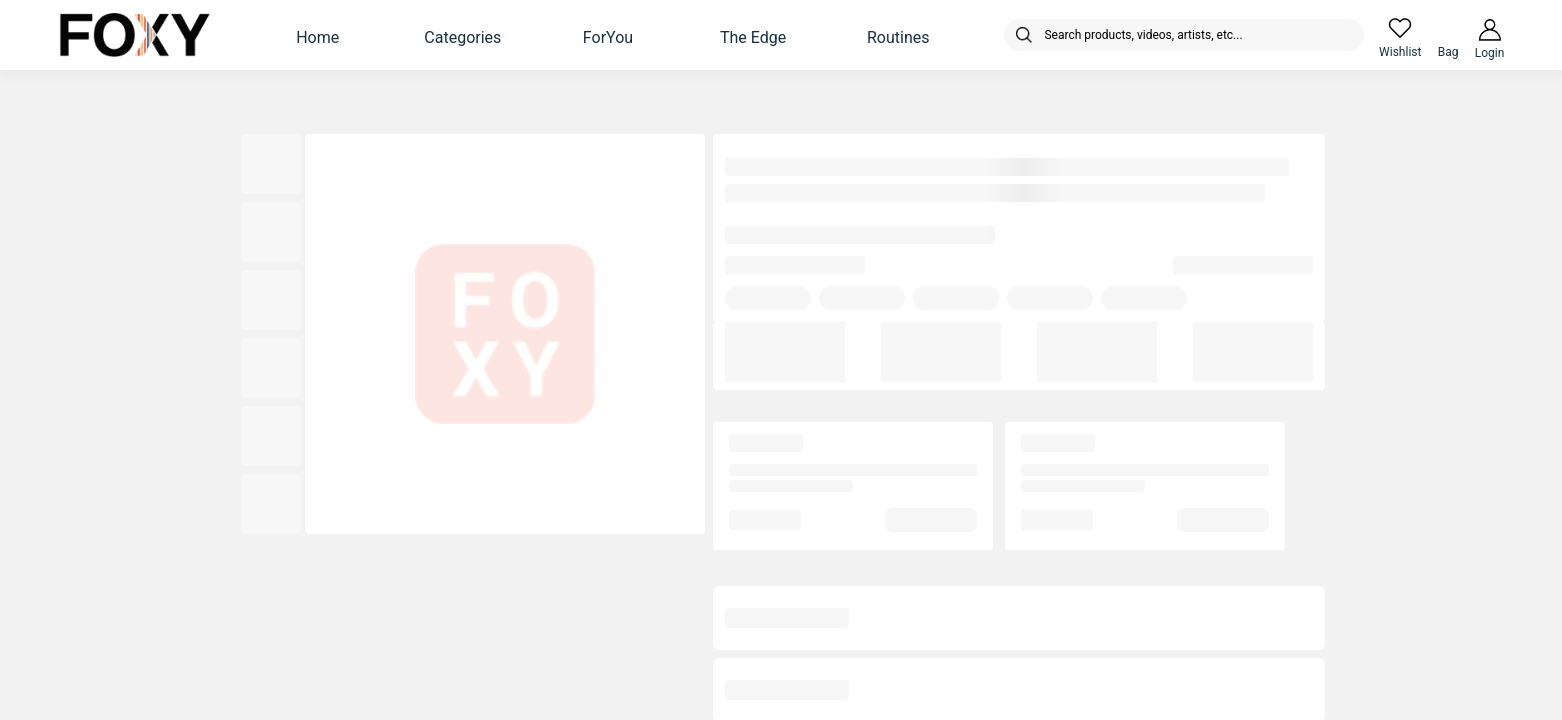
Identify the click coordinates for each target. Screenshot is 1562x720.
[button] (318, 35)
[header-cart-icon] (1448, 28)
